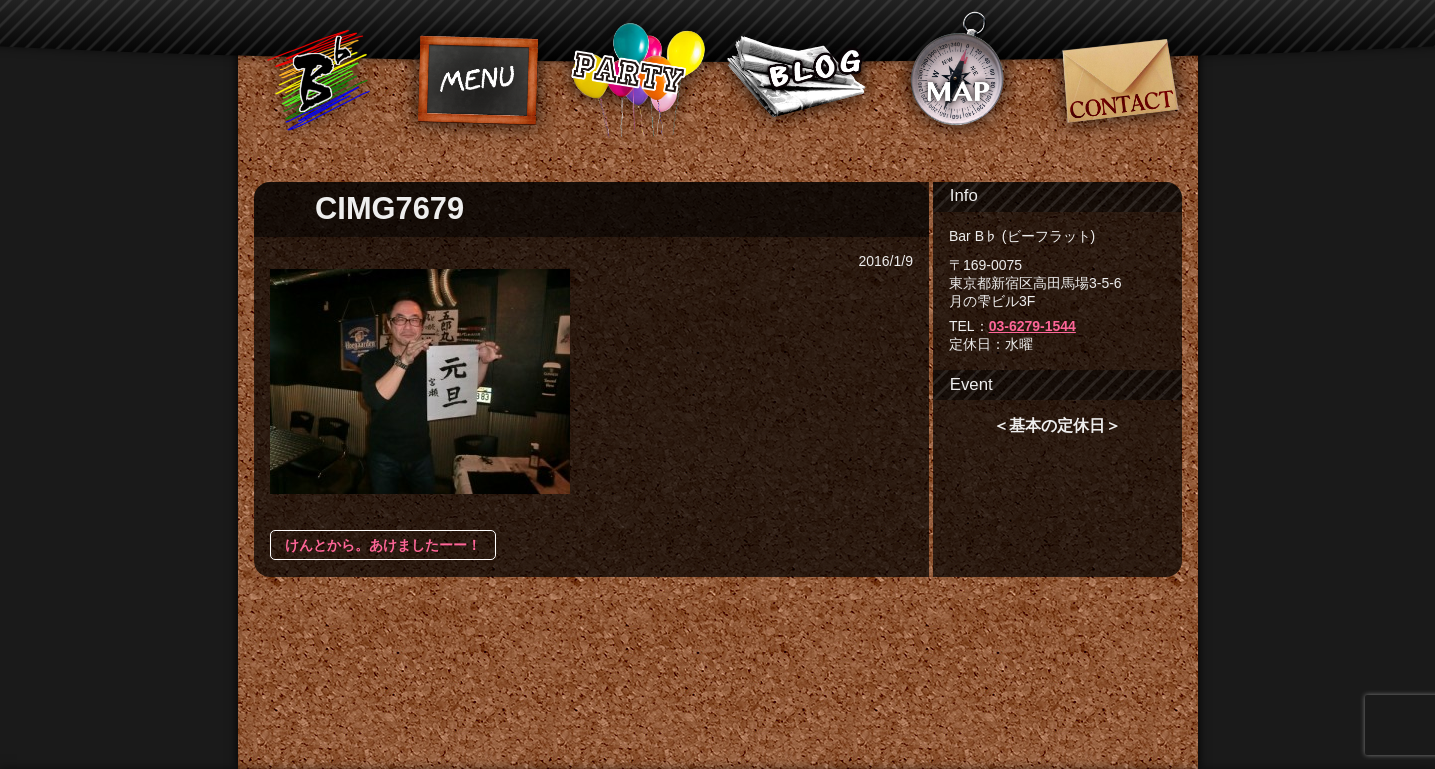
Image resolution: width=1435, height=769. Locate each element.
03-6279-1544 (1032, 326)
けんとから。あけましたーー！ (383, 545)
